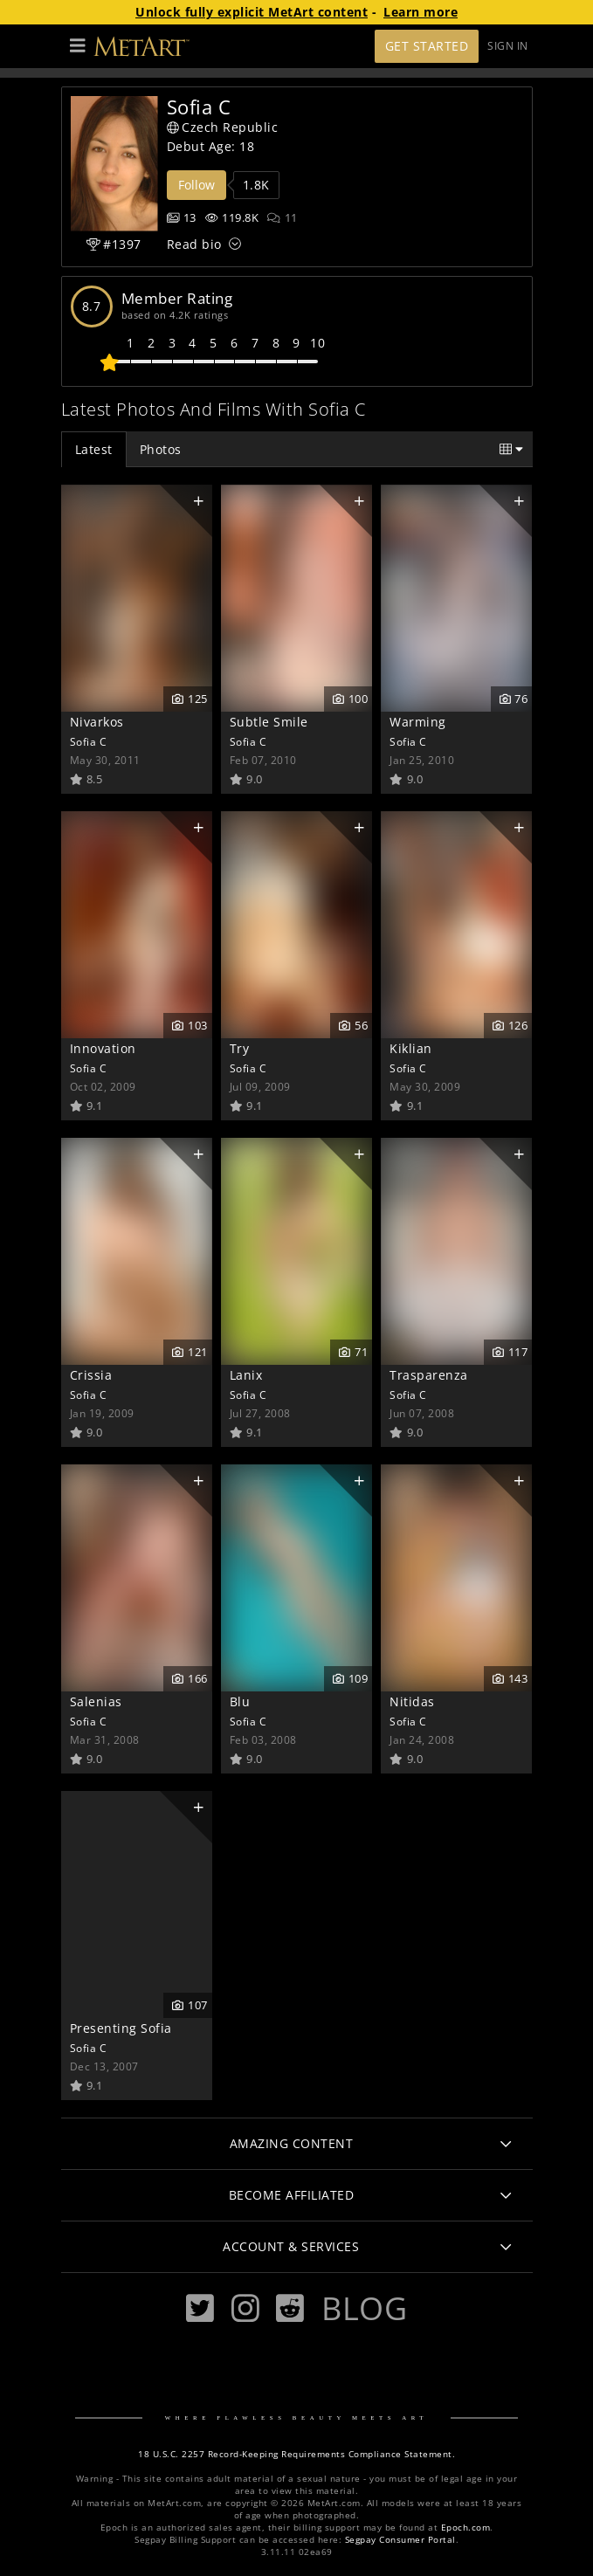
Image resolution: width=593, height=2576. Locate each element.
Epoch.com (466, 2527)
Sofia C (88, 741)
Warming (418, 721)
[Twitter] (200, 2308)
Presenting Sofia (121, 2028)
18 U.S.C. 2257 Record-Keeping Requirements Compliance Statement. (296, 2454)
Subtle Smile (269, 721)
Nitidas (412, 1701)
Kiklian (411, 1048)
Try (240, 1048)
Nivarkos (97, 721)
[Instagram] (245, 2308)
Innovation (103, 1048)
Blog (364, 2308)
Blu (240, 1701)
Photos (161, 449)
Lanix (246, 1375)
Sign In (507, 45)
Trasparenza (429, 1375)
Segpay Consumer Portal (400, 2539)
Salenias (96, 1701)
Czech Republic (223, 127)
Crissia (91, 1375)
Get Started (427, 46)
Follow (196, 184)
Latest (94, 449)
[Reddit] (290, 2308)
